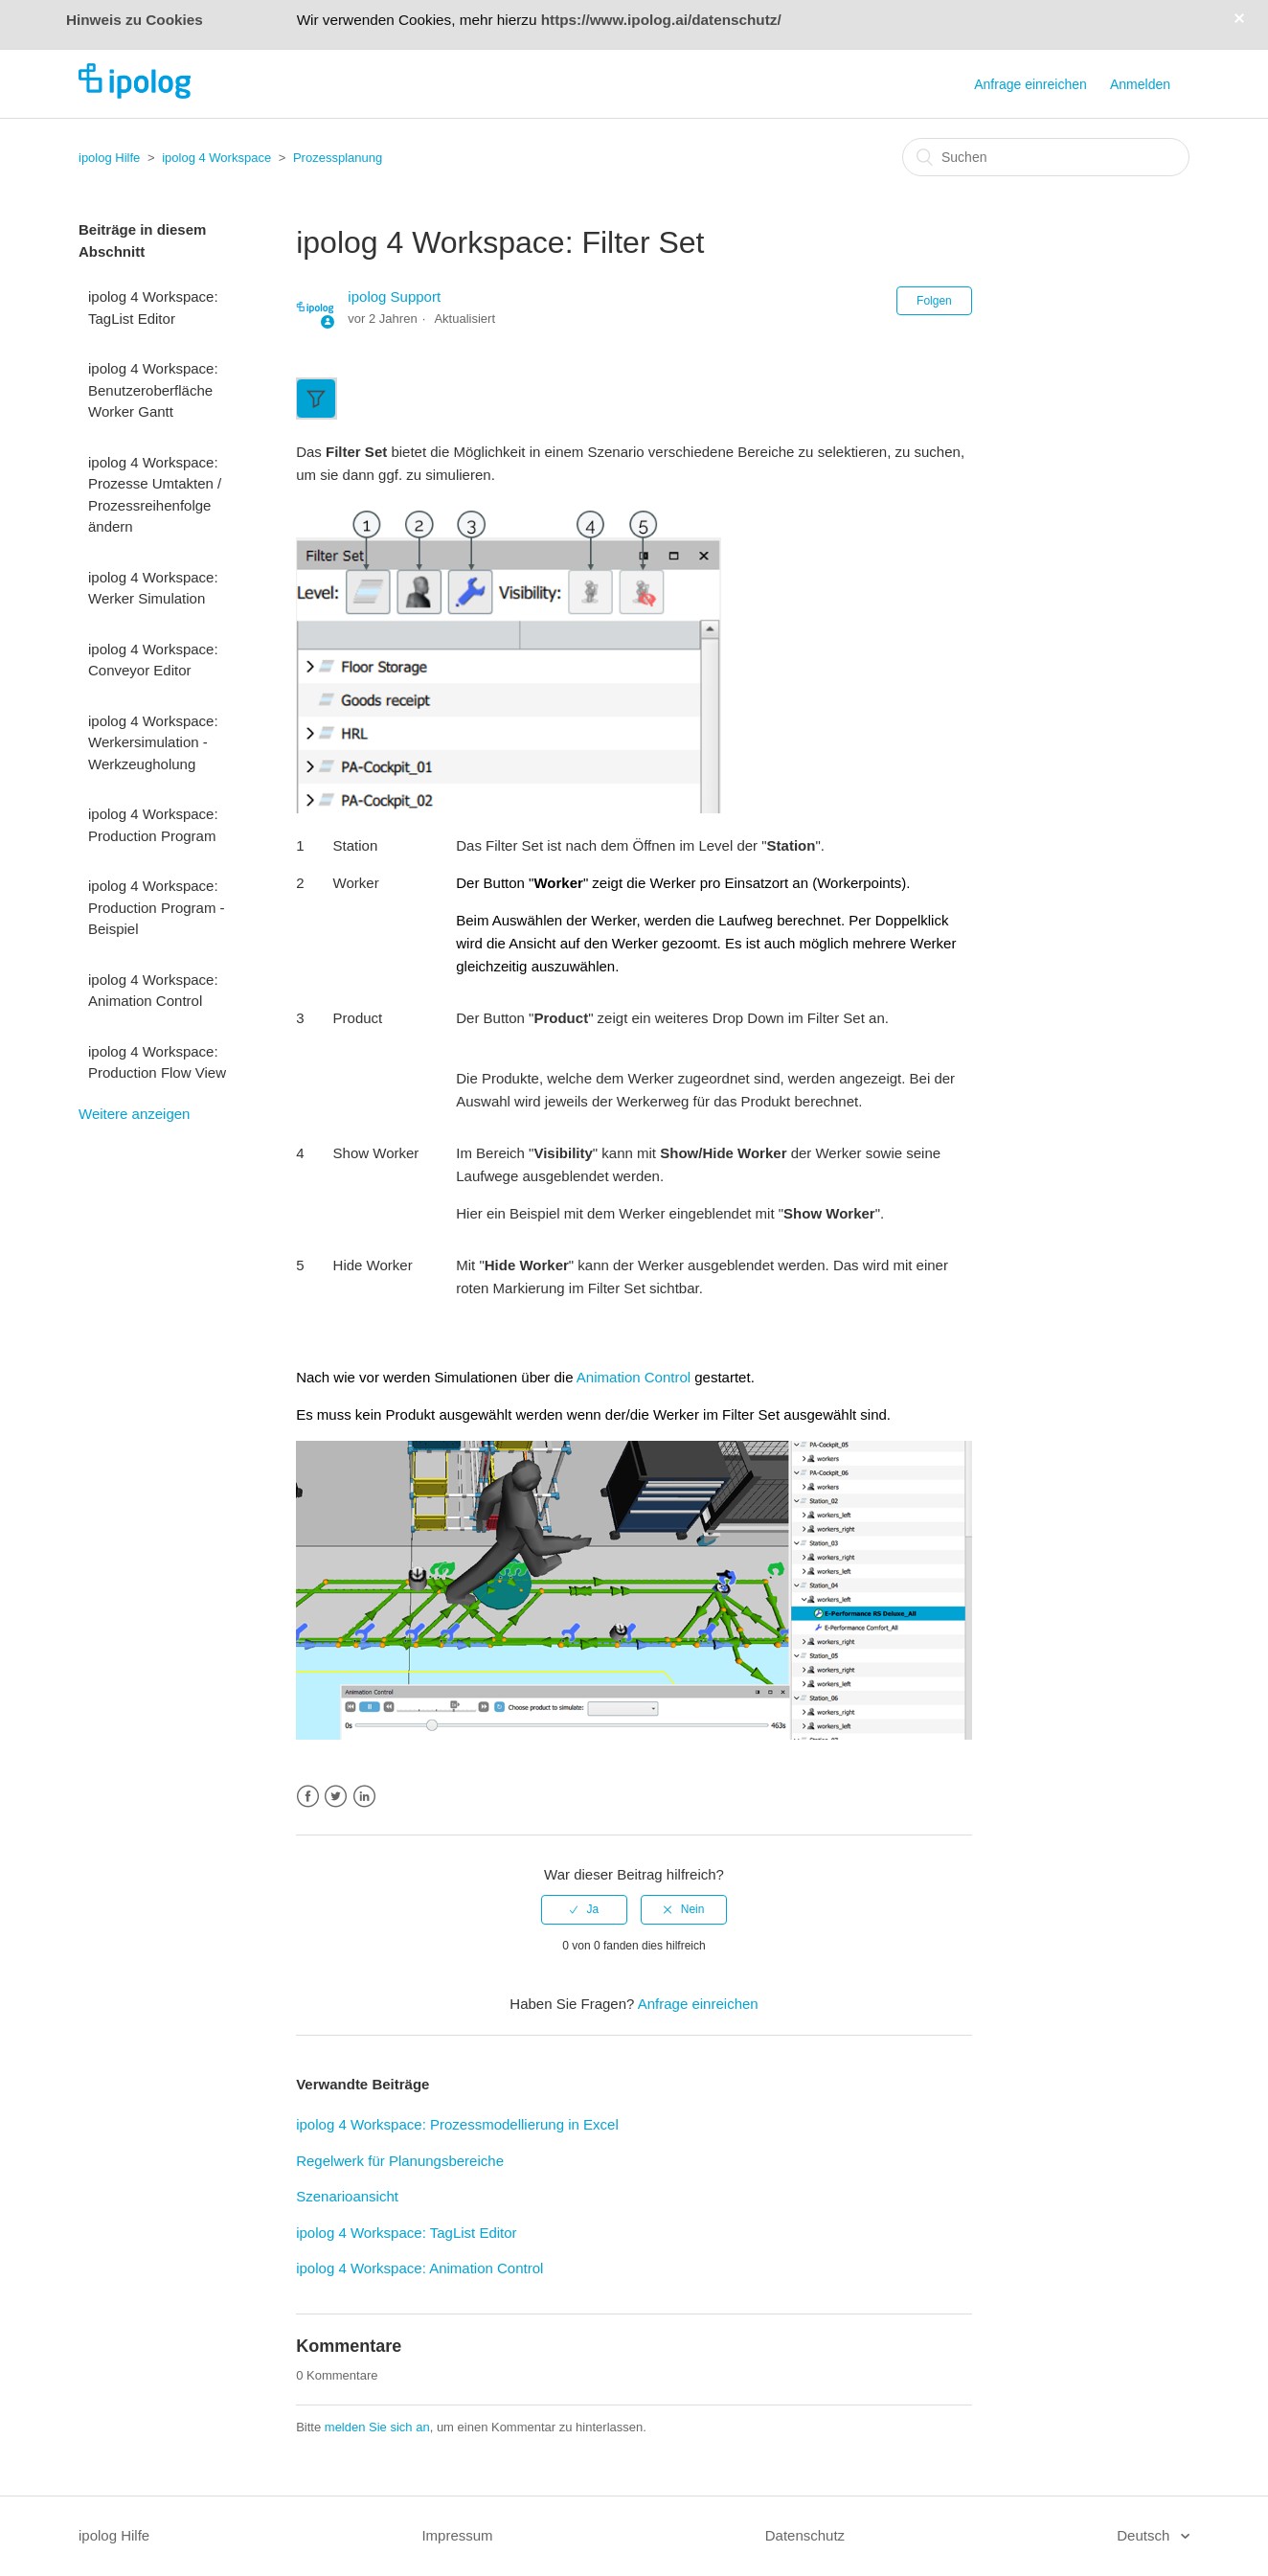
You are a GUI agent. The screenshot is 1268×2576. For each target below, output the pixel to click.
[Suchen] (1045, 157)
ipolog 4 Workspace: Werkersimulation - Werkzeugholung (153, 742)
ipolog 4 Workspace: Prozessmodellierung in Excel (457, 2124)
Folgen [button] (934, 301)
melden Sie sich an (377, 2427)
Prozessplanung (337, 157)
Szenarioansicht (347, 2196)
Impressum (456, 2535)
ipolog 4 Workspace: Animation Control (153, 990)
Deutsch (1145, 2535)
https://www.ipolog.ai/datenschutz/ (661, 19)
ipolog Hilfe (109, 157)
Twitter (336, 1797)
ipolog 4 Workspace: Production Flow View (157, 1062)
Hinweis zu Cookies (134, 19)
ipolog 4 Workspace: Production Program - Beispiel (156, 907)
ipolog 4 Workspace (216, 157)
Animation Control (634, 1377)
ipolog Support (394, 296)
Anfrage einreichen (1030, 84)
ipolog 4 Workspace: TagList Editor (153, 307)
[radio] (584, 1909)
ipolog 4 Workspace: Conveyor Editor (153, 660)
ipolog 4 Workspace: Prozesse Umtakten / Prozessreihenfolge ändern (154, 495)
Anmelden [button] (1140, 84)
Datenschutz (805, 2535)
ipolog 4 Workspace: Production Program (153, 825)
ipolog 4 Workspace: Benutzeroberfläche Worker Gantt (153, 390)
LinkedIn (364, 1797)
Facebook (308, 1797)
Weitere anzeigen (134, 1114)
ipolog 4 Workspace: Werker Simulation (153, 588)
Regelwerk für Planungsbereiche (400, 2161)
